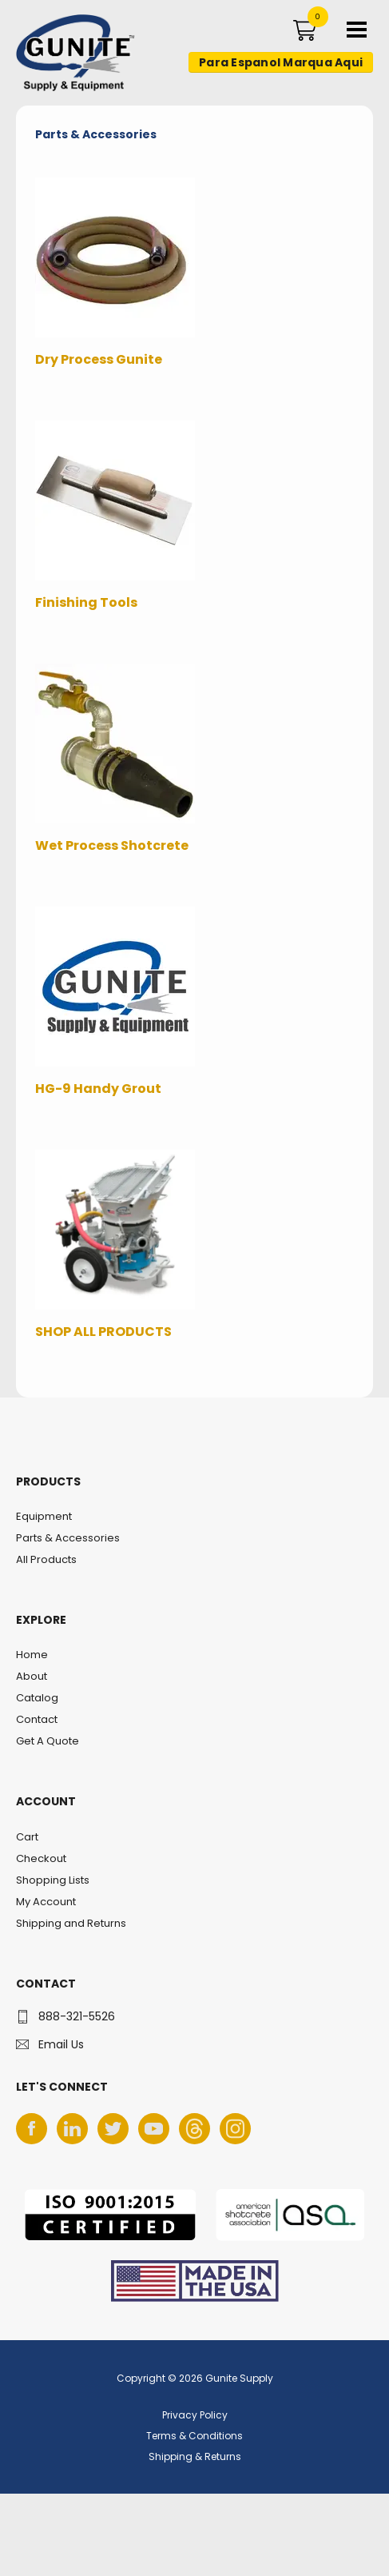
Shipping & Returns (195, 2456)
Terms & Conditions (194, 2435)
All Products (46, 1559)
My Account (46, 1901)
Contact (37, 1719)
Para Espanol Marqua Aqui (281, 62)
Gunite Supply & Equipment (66, 90)
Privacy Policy (195, 2415)
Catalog (37, 1697)
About (31, 1676)
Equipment (44, 1516)
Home (32, 1654)
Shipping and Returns (71, 1923)
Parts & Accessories (68, 1537)
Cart (27, 1836)
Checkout (41, 1858)
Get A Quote (47, 1741)
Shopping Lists (52, 1880)
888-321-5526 (76, 2016)
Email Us (61, 2044)
